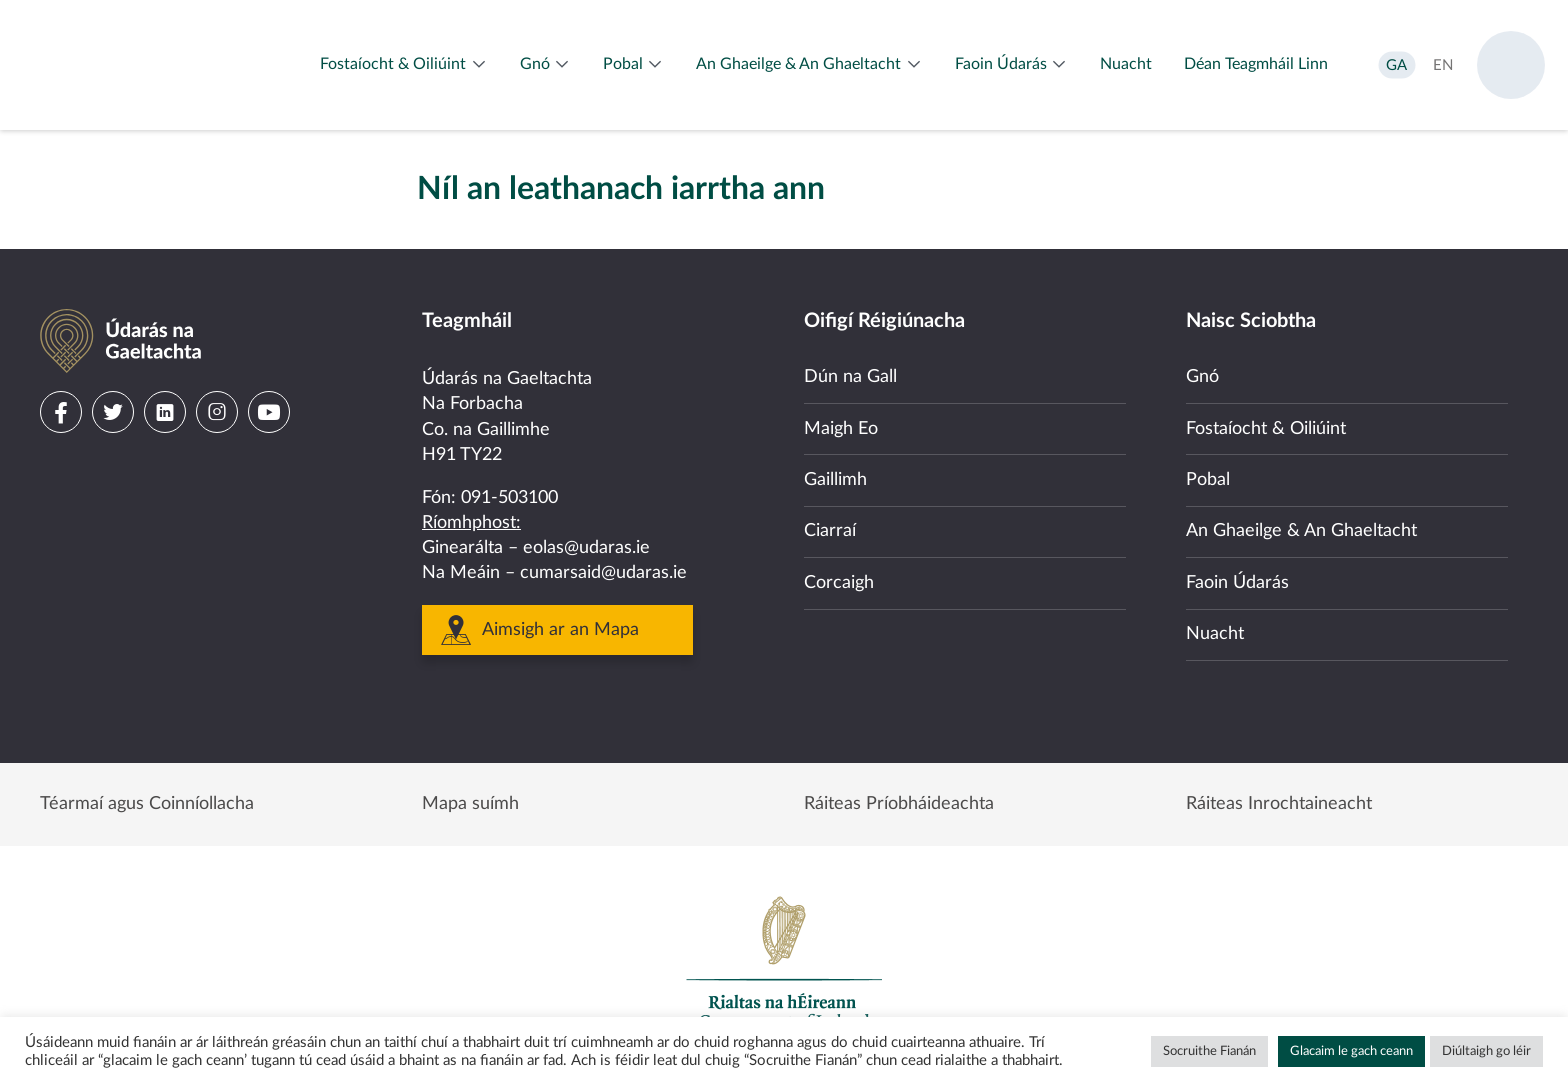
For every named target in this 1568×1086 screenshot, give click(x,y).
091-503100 (509, 498)
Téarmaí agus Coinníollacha (147, 804)
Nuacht (1215, 634)
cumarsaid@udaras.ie (603, 573)
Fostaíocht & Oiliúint (1266, 429)
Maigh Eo (841, 429)
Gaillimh (835, 480)
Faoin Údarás (1237, 583)
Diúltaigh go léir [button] (1486, 1051)
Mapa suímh (470, 804)
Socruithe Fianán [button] (1209, 1051)
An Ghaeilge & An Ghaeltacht (1301, 531)
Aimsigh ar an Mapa (560, 630)
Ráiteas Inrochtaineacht (1279, 804)
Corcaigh (839, 583)
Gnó (1202, 377)
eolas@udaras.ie (586, 548)
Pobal (1208, 480)
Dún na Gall (850, 377)
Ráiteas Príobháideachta (899, 804)
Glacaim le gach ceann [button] (1351, 1051)
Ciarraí (830, 531)
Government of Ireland (784, 962)
